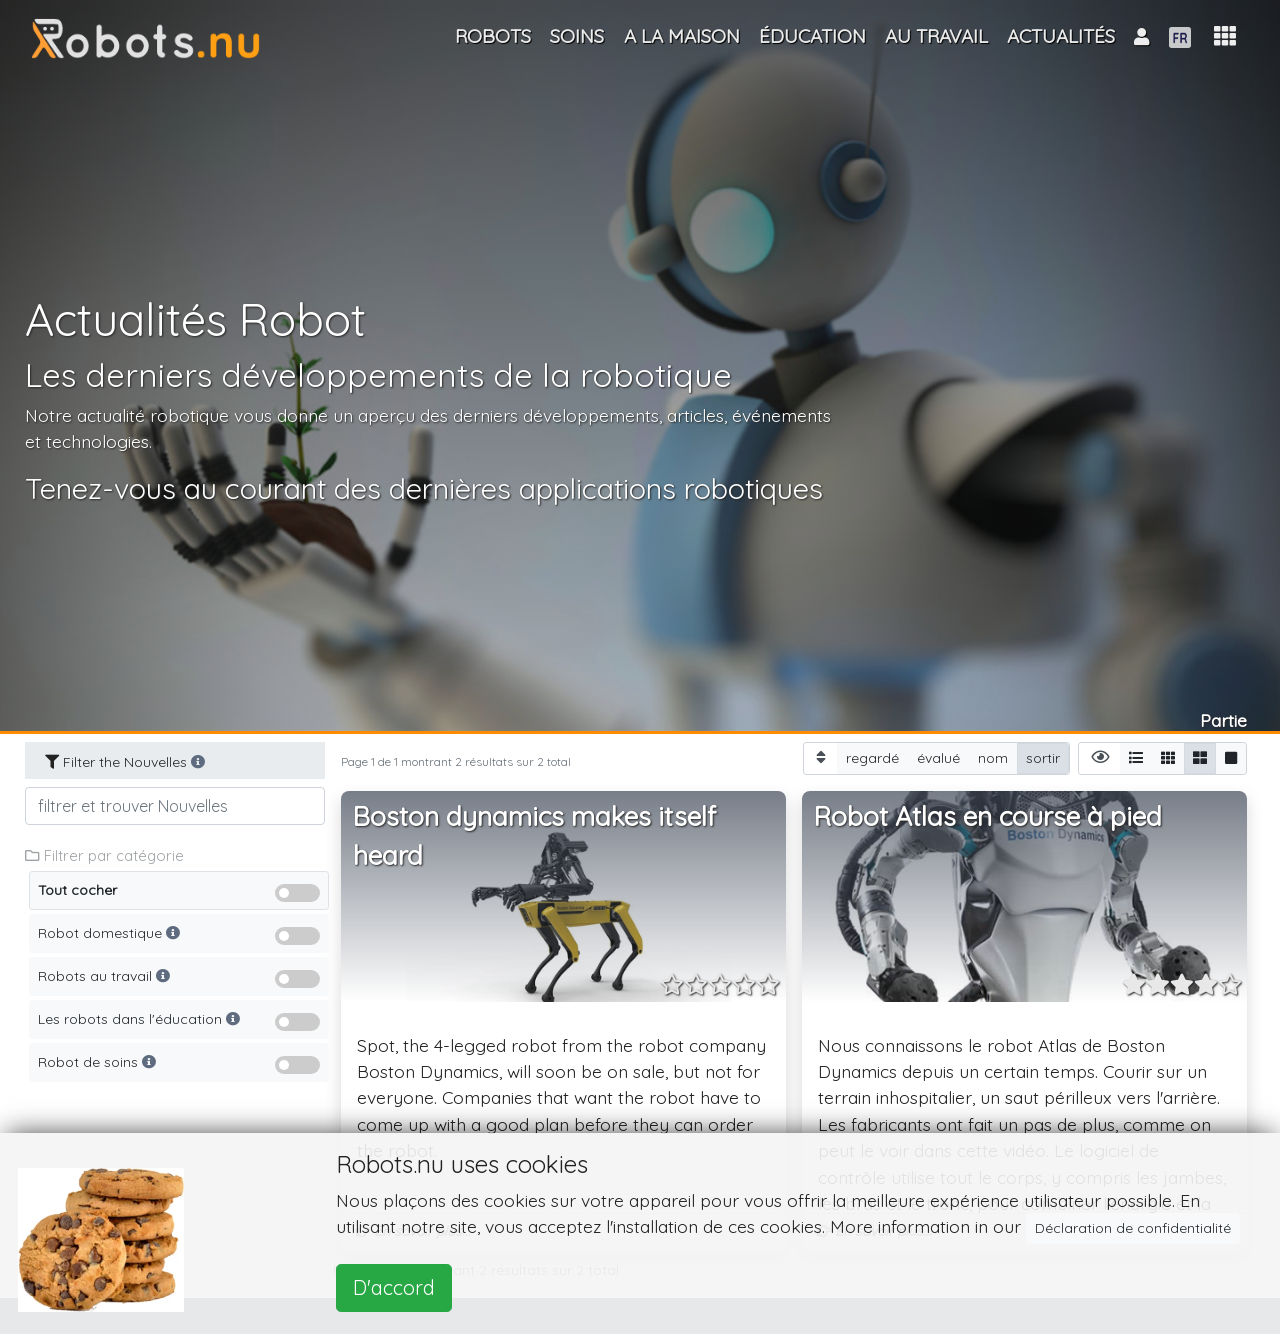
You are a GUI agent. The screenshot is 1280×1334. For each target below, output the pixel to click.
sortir (1043, 757)
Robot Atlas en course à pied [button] (988, 816)
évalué (938, 757)
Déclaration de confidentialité (1133, 1228)
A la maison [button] (682, 36)
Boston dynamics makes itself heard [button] (534, 836)
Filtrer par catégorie (104, 855)
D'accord (394, 1287)
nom (993, 757)
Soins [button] (577, 36)
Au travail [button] (936, 36)
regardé (872, 757)
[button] (1225, 36)
